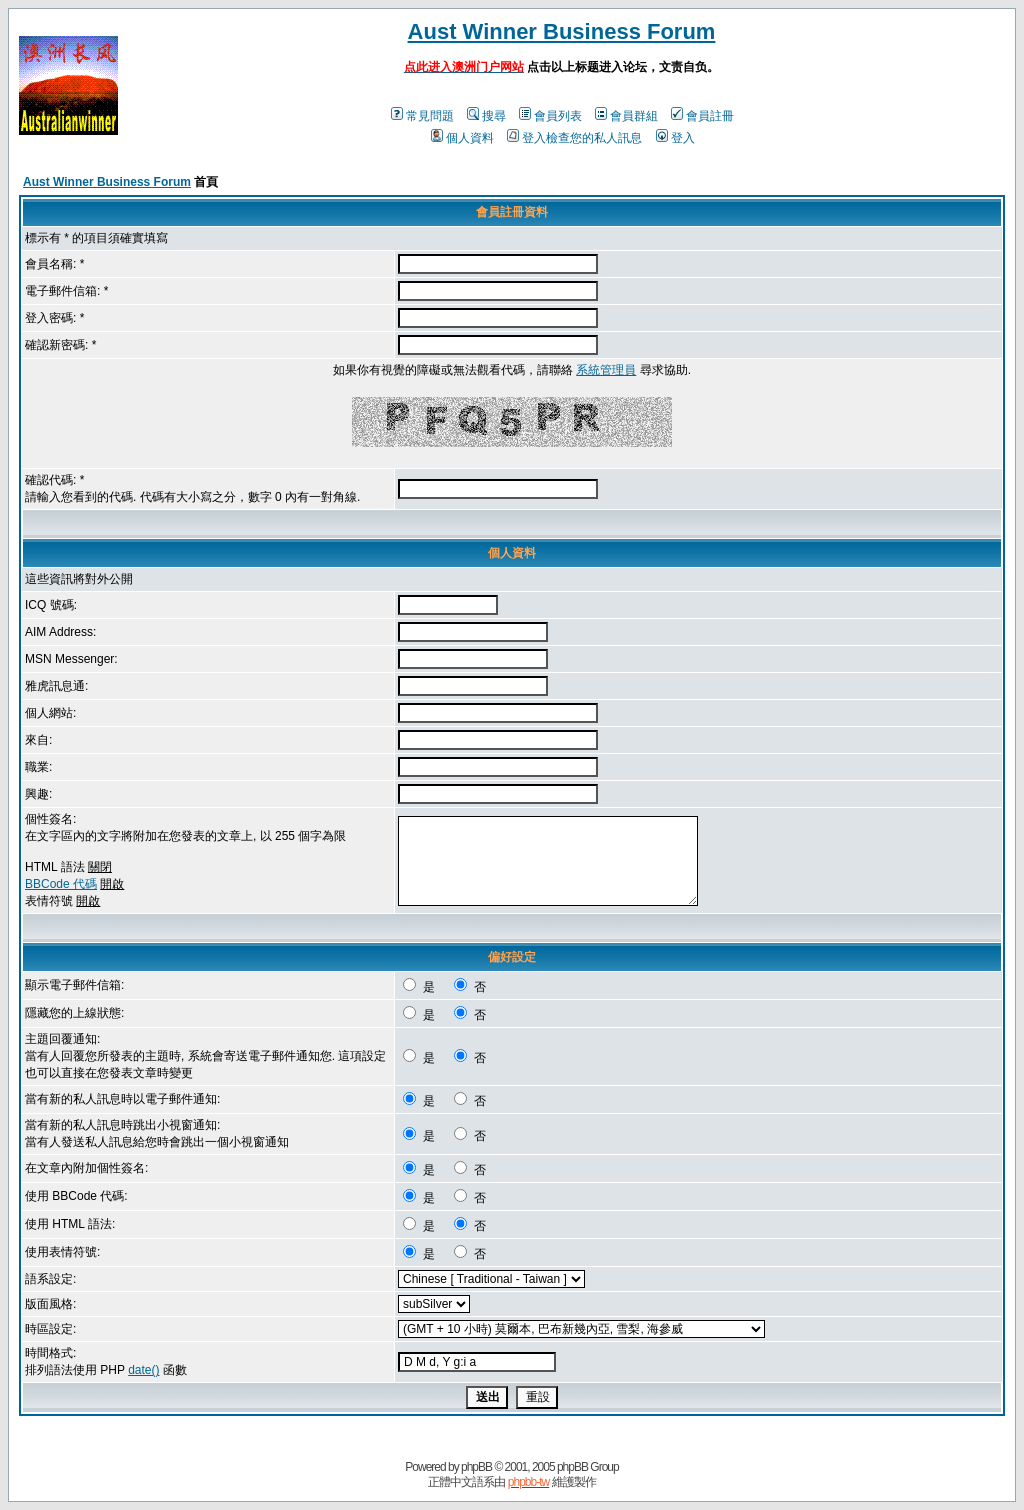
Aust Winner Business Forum (562, 31)
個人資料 (462, 138)
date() (143, 1370)
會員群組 (626, 116)
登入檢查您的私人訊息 (574, 138)
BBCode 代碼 (61, 884)
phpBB (476, 1467)
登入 (675, 138)
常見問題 (422, 116)
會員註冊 (702, 116)
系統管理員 (606, 370)
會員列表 (550, 116)
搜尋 (486, 116)
